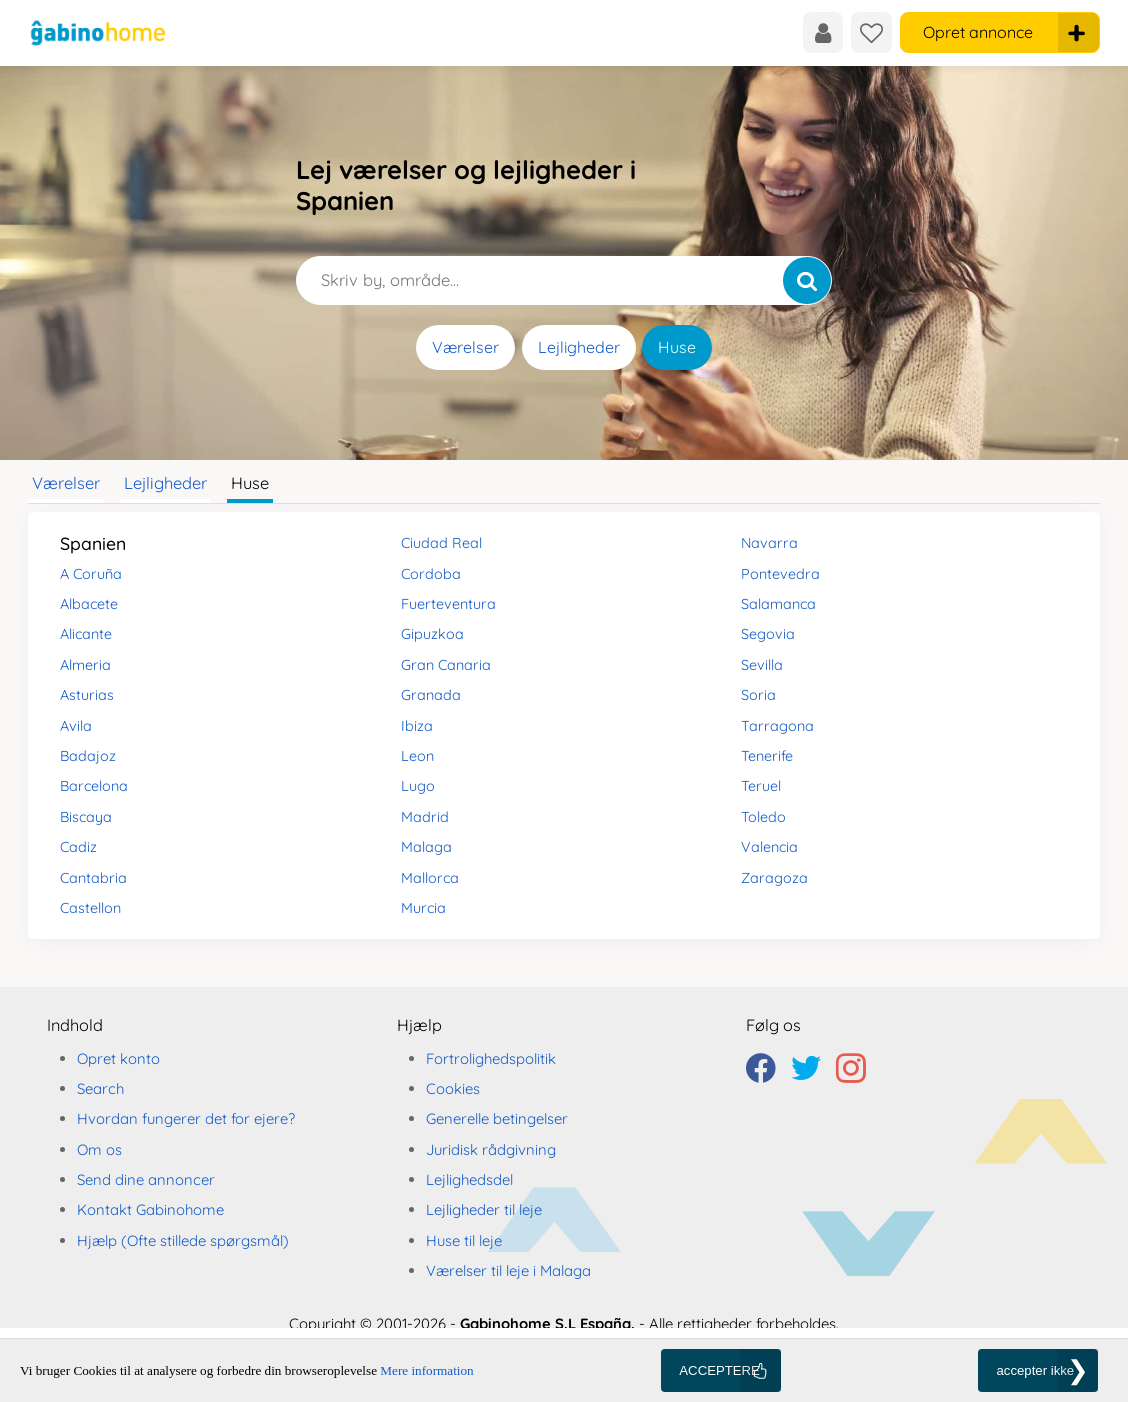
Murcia (423, 908)
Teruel (761, 786)
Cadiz (78, 847)
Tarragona (777, 726)
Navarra (769, 543)
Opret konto (118, 1058)
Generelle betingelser (497, 1118)
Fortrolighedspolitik (491, 1058)
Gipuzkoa (432, 634)
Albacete (89, 604)
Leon (417, 756)
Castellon (90, 908)
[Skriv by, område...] (564, 280)
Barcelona (94, 786)
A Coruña (91, 574)
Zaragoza (774, 878)
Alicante (86, 634)
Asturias (87, 695)
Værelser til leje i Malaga (508, 1270)
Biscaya (86, 817)
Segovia (768, 634)
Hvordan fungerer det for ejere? (186, 1118)
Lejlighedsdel (469, 1179)
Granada (431, 695)
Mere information (426, 1370)
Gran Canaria (446, 665)
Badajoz (88, 756)
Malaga (426, 847)
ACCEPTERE (719, 1370)
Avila (76, 726)
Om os (99, 1149)
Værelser (465, 347)
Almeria (85, 665)
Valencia (769, 847)
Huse (677, 347)
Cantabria (93, 878)
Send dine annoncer (146, 1179)
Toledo (763, 817)
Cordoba (431, 574)
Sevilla (762, 665)
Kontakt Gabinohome (150, 1209)
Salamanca (778, 604)
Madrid (425, 817)
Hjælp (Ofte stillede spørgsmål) (183, 1240)
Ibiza (417, 726)
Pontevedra (780, 574)
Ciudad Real (441, 543)
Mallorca (430, 878)
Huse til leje (464, 1240)
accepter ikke (1035, 1370)
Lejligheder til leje (484, 1209)
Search (100, 1088)
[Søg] (807, 280)
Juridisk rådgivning (491, 1149)
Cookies (453, 1088)
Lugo (418, 786)
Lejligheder (579, 347)
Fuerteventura (448, 604)
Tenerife (767, 756)
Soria (758, 695)
